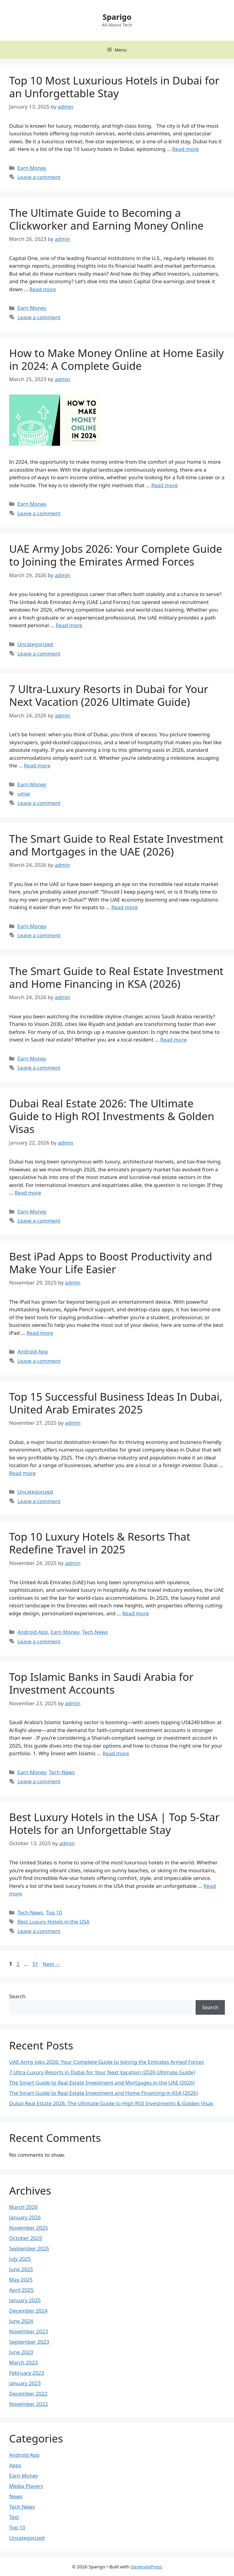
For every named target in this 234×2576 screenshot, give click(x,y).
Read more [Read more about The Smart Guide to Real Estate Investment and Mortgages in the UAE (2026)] (124, 907)
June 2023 (21, 2352)
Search (17, 1996)
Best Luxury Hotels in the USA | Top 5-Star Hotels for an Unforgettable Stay (114, 1823)
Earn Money (31, 167)
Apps (15, 2465)
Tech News (95, 1631)
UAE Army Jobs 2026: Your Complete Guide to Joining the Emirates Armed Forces (115, 555)
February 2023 (26, 2372)
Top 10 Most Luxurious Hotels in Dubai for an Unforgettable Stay (114, 86)
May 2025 (21, 2279)
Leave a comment (38, 176)
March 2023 (23, 2362)
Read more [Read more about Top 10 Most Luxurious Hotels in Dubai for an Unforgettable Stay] (185, 148)
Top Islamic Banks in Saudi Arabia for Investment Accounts (101, 1683)
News (16, 2496)
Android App (32, 1351)
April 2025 (21, 2289)
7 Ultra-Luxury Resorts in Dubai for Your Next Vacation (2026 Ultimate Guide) (108, 695)
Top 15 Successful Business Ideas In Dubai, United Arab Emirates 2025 (115, 1403)
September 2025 (29, 2248)
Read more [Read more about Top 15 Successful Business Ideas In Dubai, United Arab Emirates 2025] (22, 1473)
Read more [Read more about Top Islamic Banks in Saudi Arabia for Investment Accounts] (116, 1753)
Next (52, 1963)
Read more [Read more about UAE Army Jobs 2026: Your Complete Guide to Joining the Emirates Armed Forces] (69, 625)
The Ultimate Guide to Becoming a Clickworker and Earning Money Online (106, 219)
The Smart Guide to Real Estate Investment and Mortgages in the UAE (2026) (116, 845)
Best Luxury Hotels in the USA (53, 1921)
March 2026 (23, 2206)
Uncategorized (35, 644)
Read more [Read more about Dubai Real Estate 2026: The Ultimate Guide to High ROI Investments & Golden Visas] (28, 1192)
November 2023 (28, 2331)
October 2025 (25, 2238)
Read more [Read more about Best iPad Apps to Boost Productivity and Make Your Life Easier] (40, 1332)
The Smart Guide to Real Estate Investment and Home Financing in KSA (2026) (116, 977)
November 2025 (28, 2227)
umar (23, 793)
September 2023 (29, 2341)
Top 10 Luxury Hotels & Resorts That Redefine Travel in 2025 (99, 1542)
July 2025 (20, 2258)
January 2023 (25, 2383)
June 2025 (21, 2269)
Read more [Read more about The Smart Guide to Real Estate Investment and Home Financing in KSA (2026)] (173, 1039)
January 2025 (25, 2300)
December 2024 (28, 2310)
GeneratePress (146, 2566)
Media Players (26, 2485)
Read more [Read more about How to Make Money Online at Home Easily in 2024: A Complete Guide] (164, 485)
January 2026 (25, 2217)
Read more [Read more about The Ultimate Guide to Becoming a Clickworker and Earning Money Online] (43, 289)
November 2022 (28, 2403)
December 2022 (28, 2393)
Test (14, 2517)
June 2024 (21, 2320)
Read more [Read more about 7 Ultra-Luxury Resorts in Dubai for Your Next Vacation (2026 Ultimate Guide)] (37, 765)
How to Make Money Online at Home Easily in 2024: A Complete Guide (116, 359)
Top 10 (54, 1912)
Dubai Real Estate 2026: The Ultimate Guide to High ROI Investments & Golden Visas (111, 1116)
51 (36, 1963)
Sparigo (117, 17)
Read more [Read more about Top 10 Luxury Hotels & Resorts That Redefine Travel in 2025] (135, 1613)
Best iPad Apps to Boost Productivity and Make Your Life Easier (110, 1262)
